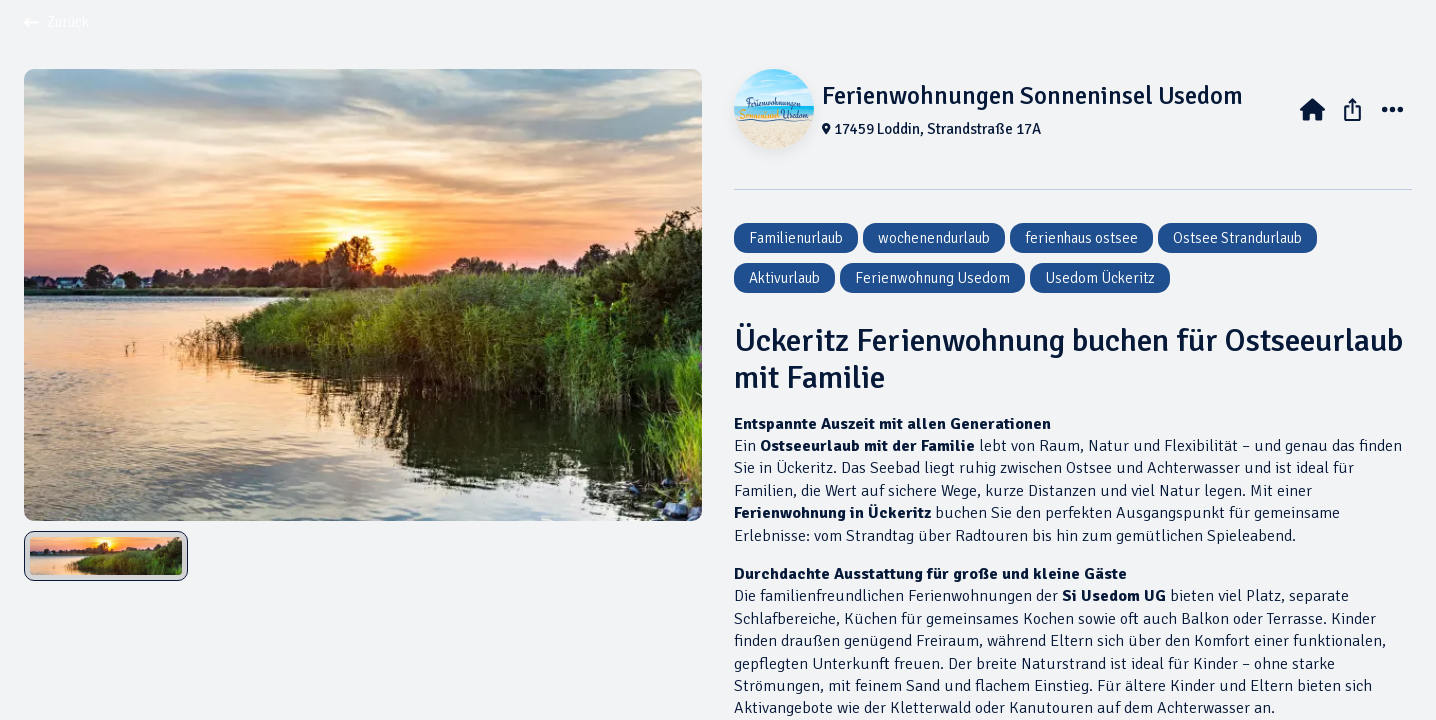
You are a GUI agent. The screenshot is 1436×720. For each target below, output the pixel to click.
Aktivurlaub (784, 278)
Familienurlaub (796, 238)
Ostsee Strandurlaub (1237, 238)
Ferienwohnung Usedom (932, 278)
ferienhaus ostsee (1081, 238)
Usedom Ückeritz (1100, 278)
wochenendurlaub (934, 238)
